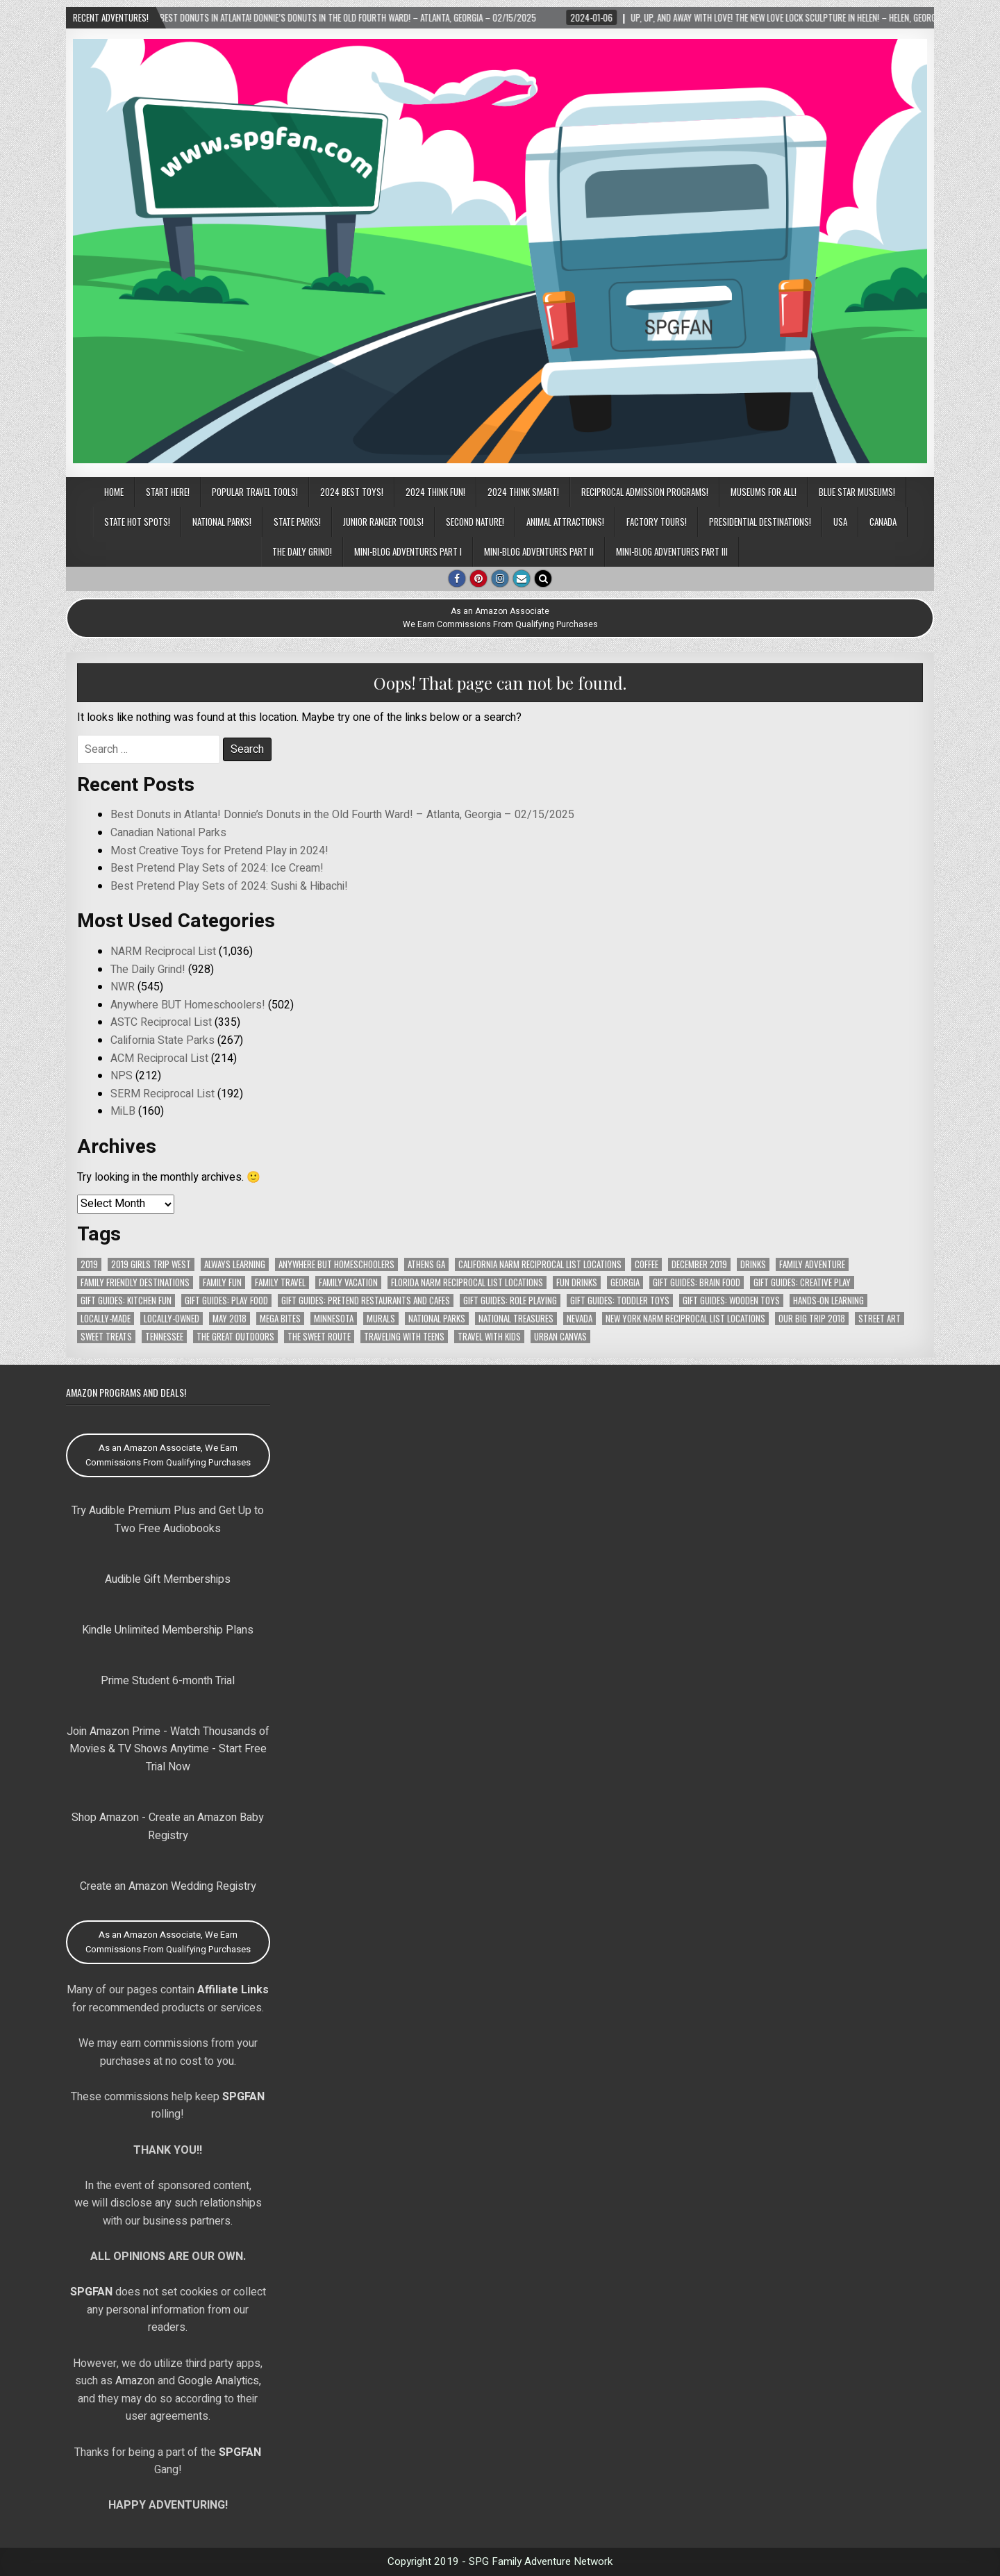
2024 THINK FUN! (435, 492)
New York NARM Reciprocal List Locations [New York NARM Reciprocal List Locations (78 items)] (685, 1318)
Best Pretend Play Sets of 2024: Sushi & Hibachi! (229, 886)
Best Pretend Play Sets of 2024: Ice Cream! (217, 868)
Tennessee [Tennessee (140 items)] (164, 1336)
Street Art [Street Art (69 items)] (879, 1318)
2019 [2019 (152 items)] (89, 1264)
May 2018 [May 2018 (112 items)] (229, 1318)
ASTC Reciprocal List (161, 1022)
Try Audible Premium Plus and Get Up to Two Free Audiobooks (168, 1519)
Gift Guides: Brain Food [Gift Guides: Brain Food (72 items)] (696, 1282)
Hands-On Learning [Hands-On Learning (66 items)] (828, 1300)
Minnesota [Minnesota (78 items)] (333, 1318)
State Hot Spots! (137, 522)
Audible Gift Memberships (168, 1579)
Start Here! (168, 492)
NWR (122, 987)
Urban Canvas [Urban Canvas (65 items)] (560, 1336)
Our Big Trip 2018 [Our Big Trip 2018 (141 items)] (811, 1318)
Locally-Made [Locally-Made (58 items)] (106, 1318)
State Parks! (297, 522)
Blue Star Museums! (857, 492)
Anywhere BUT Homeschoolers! (187, 1005)
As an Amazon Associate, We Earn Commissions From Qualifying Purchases (168, 1455)
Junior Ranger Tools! (383, 522)
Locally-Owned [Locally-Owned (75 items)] (171, 1318)
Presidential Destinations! (760, 522)
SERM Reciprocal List (162, 1094)
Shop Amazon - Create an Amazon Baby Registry (168, 1826)
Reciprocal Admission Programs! (644, 492)
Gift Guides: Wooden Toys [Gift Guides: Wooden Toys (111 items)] (731, 1300)
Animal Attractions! (565, 522)
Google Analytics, (219, 2381)
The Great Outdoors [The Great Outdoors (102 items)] (235, 1336)
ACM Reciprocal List (159, 1058)
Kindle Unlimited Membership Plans (167, 1630)
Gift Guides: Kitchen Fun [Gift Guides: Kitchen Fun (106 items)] (126, 1300)
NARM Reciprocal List (163, 951)
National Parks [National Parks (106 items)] (436, 1318)
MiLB (122, 1111)
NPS (121, 1075)
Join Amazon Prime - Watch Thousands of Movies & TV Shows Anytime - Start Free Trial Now (168, 1749)
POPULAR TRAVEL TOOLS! (255, 492)
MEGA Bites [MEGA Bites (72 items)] (280, 1318)
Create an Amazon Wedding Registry (168, 1886)
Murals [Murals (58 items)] (381, 1318)
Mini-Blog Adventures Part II (539, 551)
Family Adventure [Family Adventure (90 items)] (812, 1264)
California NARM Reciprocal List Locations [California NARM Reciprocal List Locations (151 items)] (540, 1264)
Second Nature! (475, 522)
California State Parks (162, 1040)
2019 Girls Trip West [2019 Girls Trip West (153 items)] (151, 1264)
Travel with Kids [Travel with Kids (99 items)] (489, 1336)
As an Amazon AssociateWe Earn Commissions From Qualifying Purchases (500, 618)
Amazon (135, 2381)
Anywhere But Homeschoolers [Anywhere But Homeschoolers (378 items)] (336, 1264)
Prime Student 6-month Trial (168, 1680)
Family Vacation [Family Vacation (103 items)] (348, 1282)
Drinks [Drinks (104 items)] (753, 1264)
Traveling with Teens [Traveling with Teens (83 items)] (404, 1336)
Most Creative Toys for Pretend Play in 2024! (219, 850)
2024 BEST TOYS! (351, 492)
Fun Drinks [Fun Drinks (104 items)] (576, 1282)
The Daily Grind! (302, 551)
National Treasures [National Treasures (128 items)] (515, 1318)
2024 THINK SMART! (523, 492)
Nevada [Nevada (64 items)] (579, 1318)
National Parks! (221, 522)
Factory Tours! (656, 522)
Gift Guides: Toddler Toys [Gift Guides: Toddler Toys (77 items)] (619, 1300)
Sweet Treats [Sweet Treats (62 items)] (106, 1336)
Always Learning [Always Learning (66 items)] (234, 1264)
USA (840, 522)
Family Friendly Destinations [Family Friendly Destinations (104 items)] (135, 1282)
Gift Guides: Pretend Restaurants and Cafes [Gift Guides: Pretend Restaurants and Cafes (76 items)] (365, 1300)
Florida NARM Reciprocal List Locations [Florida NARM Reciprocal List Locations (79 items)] (467, 1282)
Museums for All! (764, 492)
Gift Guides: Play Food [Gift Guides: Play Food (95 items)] (226, 1300)
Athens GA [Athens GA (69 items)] (426, 1264)
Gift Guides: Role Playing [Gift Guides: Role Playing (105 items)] (510, 1300)
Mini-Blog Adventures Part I (408, 551)
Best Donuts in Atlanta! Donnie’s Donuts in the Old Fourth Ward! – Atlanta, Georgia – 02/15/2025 (342, 814)
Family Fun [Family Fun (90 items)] (222, 1282)
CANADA (883, 522)
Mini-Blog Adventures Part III (672, 551)
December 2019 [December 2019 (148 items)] (699, 1264)
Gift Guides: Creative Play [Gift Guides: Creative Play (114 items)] (802, 1282)
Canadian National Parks (168, 832)
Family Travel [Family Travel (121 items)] (280, 1282)
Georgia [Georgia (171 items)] (625, 1282)
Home (114, 492)
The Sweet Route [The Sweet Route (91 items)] (319, 1336)
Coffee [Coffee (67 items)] (646, 1264)
